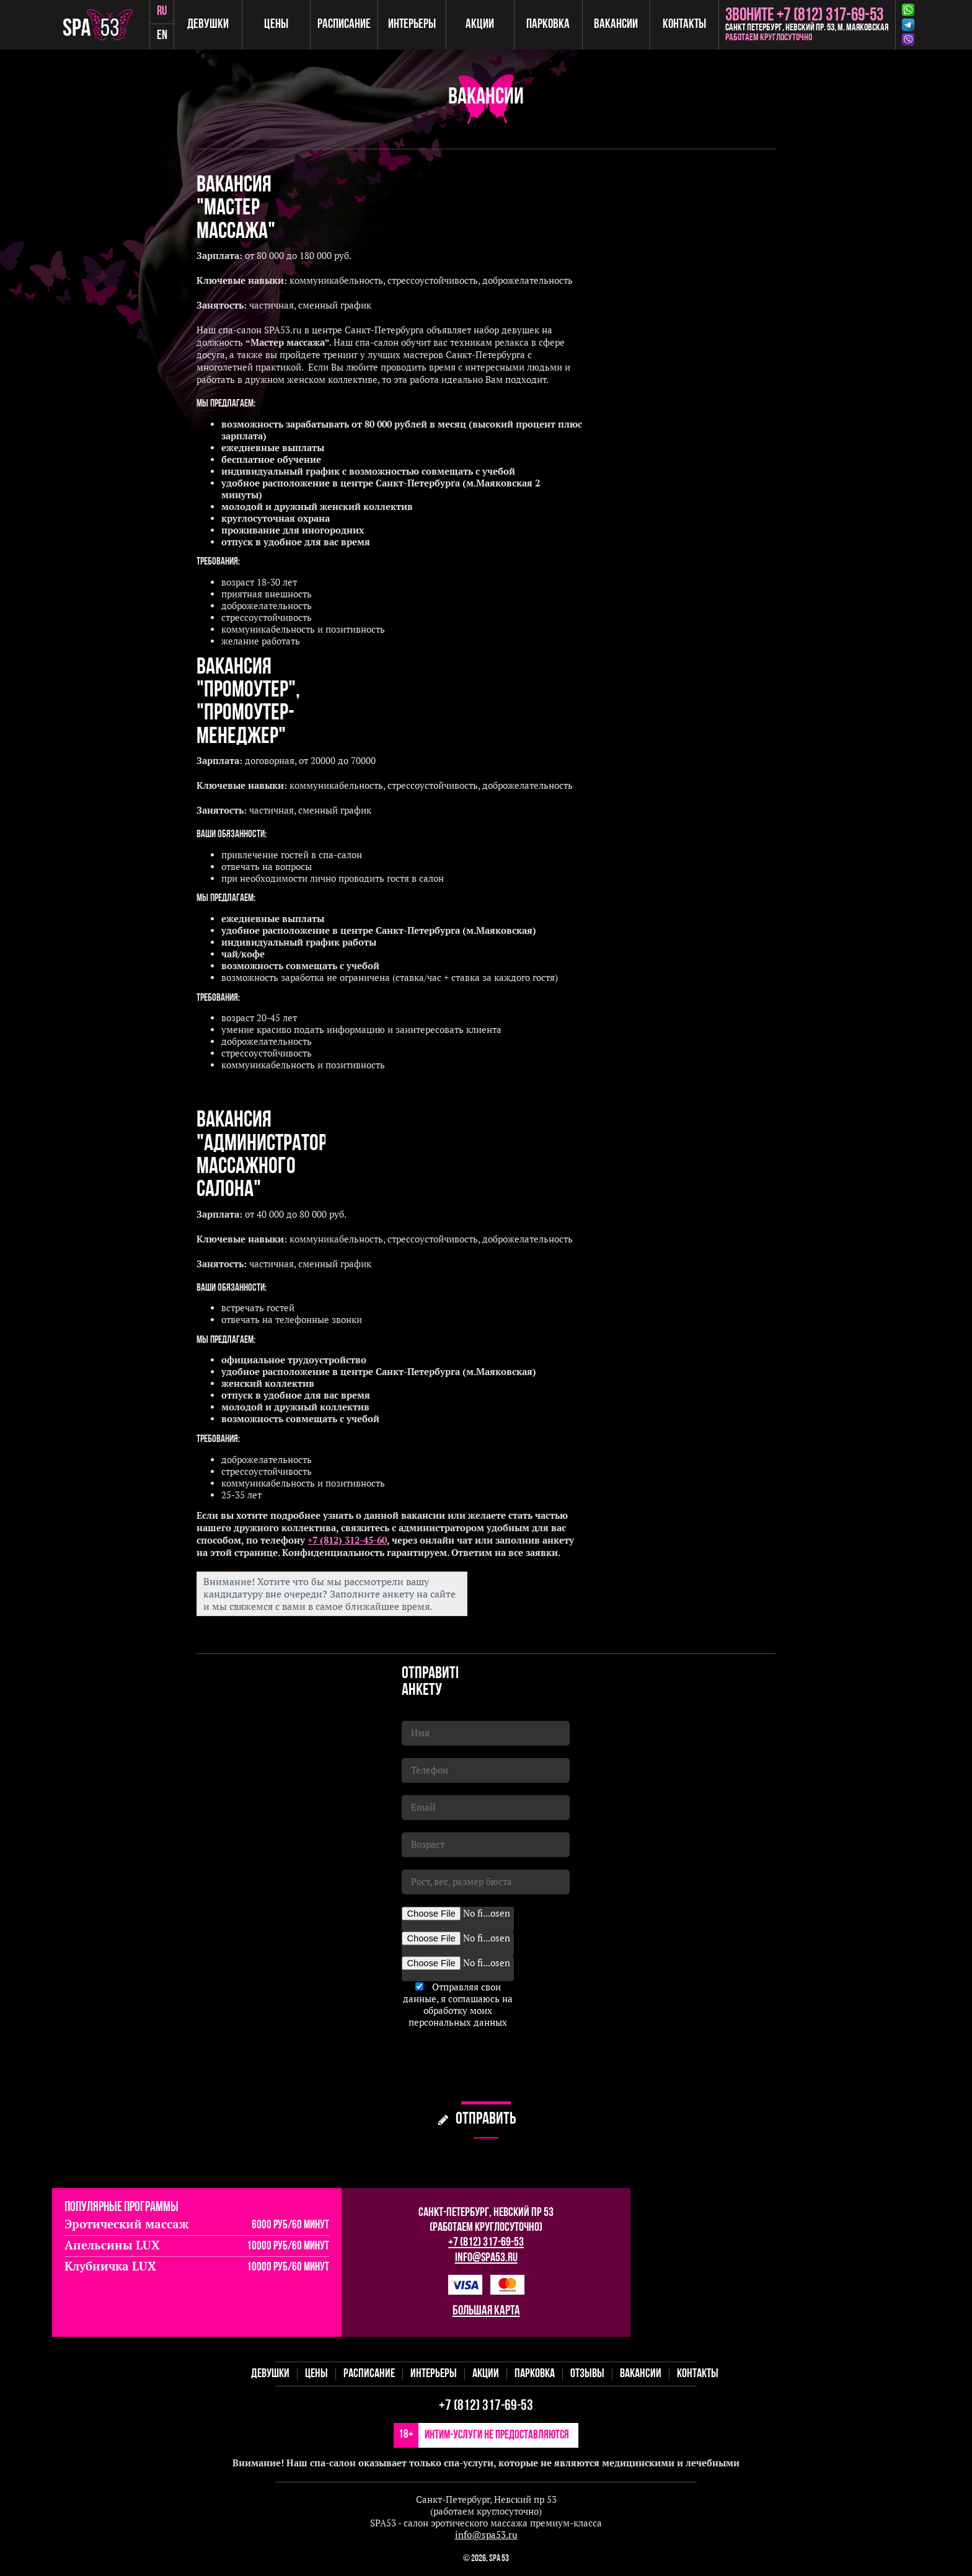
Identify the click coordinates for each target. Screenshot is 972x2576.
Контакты (684, 24)
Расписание (345, 24)
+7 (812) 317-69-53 (486, 2243)
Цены (277, 24)
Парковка (548, 24)
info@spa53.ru (486, 2258)
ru (164, 12)
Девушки (210, 24)
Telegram (908, 25)
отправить (486, 2119)
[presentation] (496, 2065)
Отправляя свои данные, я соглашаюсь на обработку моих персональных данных (458, 2004)
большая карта (486, 2311)
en (164, 36)
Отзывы (587, 2374)
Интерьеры (413, 24)
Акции (481, 24)
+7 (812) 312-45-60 (347, 1540)
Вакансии (616, 24)
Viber (908, 39)
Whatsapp (908, 10)
